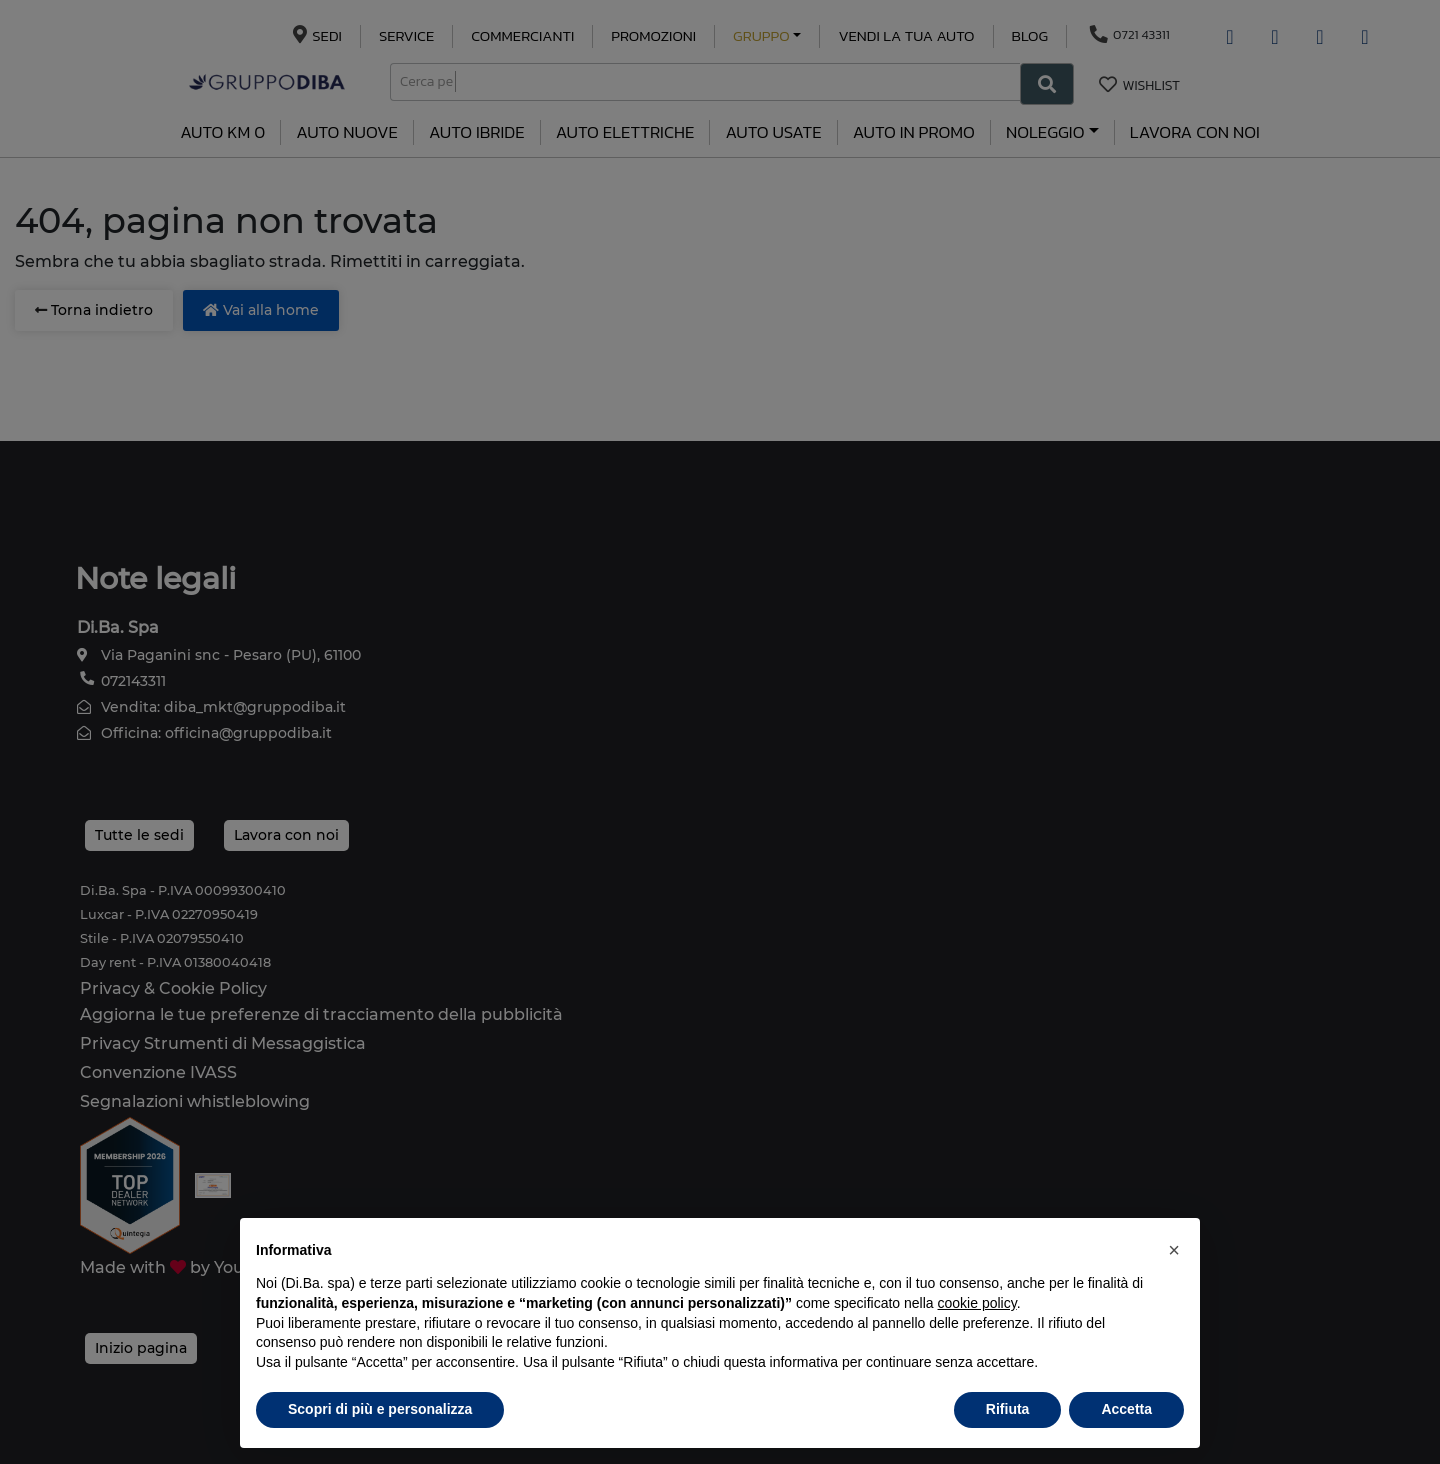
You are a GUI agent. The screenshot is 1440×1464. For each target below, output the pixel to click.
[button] (1174, 1250)
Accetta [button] (1126, 1409)
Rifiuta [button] (1008, 1409)
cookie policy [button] (977, 1303)
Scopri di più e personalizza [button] (380, 1409)
